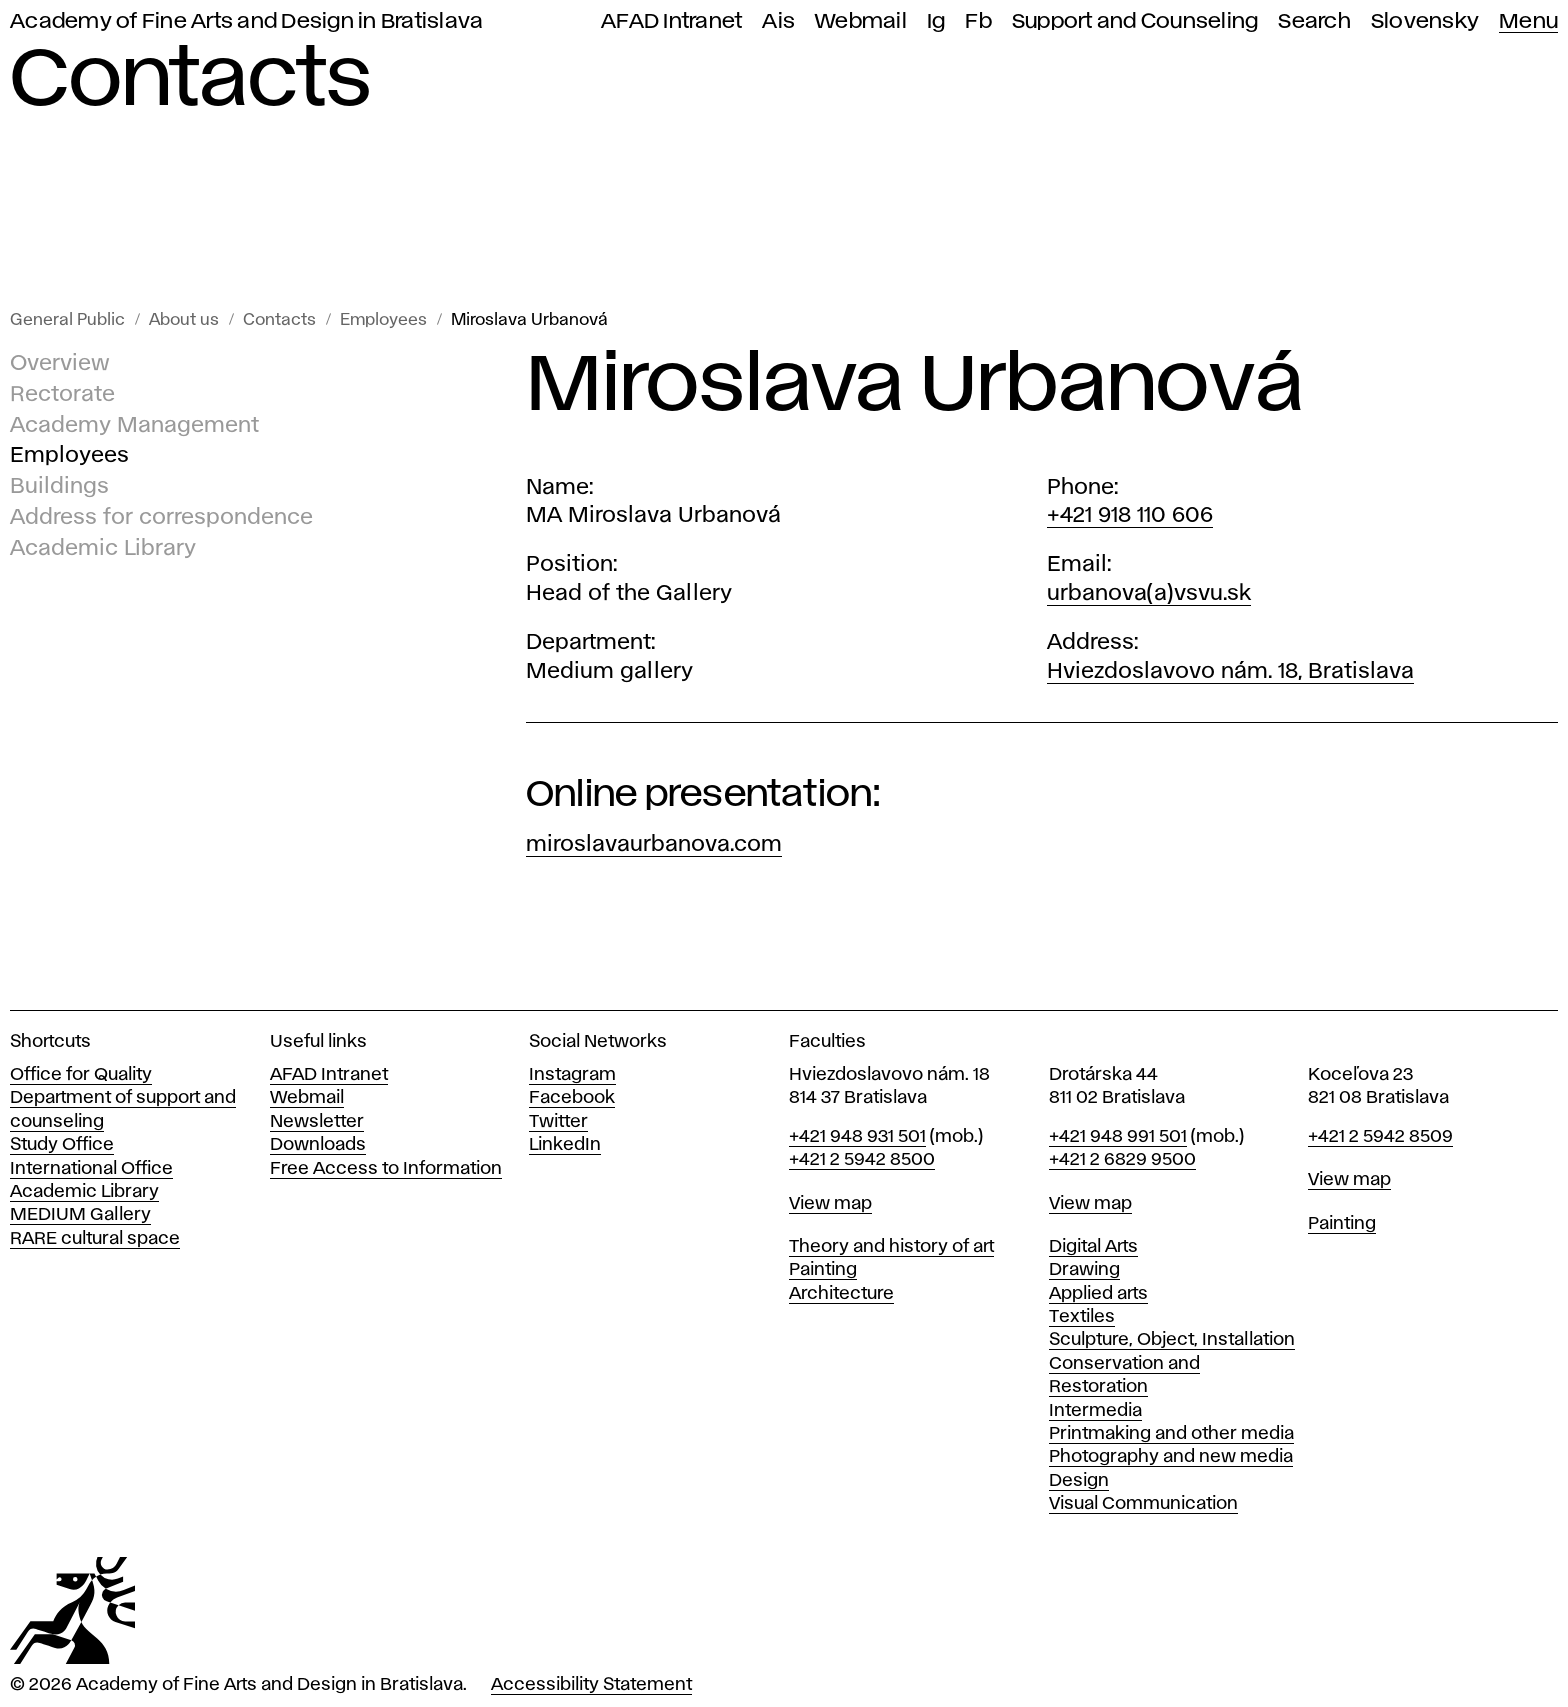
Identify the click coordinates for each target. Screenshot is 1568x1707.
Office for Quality (81, 1075)
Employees (383, 320)
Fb (978, 21)
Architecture (841, 1294)
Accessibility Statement (591, 1685)
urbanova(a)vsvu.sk (1149, 594)
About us (184, 320)
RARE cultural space (95, 1239)
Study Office (62, 1145)
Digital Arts (1093, 1247)
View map (830, 1204)
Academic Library (103, 549)
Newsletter (317, 1122)
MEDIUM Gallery (80, 1215)
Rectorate (62, 395)
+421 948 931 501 (857, 1137)
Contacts (279, 320)
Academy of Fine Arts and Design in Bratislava (246, 21)
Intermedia (1095, 1411)
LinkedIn (565, 1145)
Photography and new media (1171, 1457)
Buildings (59, 487)
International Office (91, 1169)
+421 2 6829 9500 (1122, 1160)
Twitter (558, 1122)
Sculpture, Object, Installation (1172, 1340)
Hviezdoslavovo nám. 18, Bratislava (1230, 672)
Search (1314, 21)
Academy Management (134, 426)
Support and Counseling (1135, 21)
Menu (1528, 21)
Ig (936, 21)
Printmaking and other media (1171, 1434)
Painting (823, 1270)
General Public (67, 320)
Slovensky (1425, 21)
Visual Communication (1143, 1504)
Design (1079, 1481)
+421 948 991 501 (1118, 1137)
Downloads (318, 1145)
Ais (778, 21)
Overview (60, 364)
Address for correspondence (161, 518)
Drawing (1084, 1270)
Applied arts (1098, 1294)
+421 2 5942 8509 (1380, 1137)
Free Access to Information (386, 1169)
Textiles (1082, 1317)
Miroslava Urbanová (529, 320)
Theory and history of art (891, 1247)
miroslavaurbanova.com (654, 845)
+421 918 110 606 (1130, 516)
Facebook (572, 1098)
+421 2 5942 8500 (862, 1160)
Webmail (861, 21)
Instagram (572, 1075)
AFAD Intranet (671, 21)
